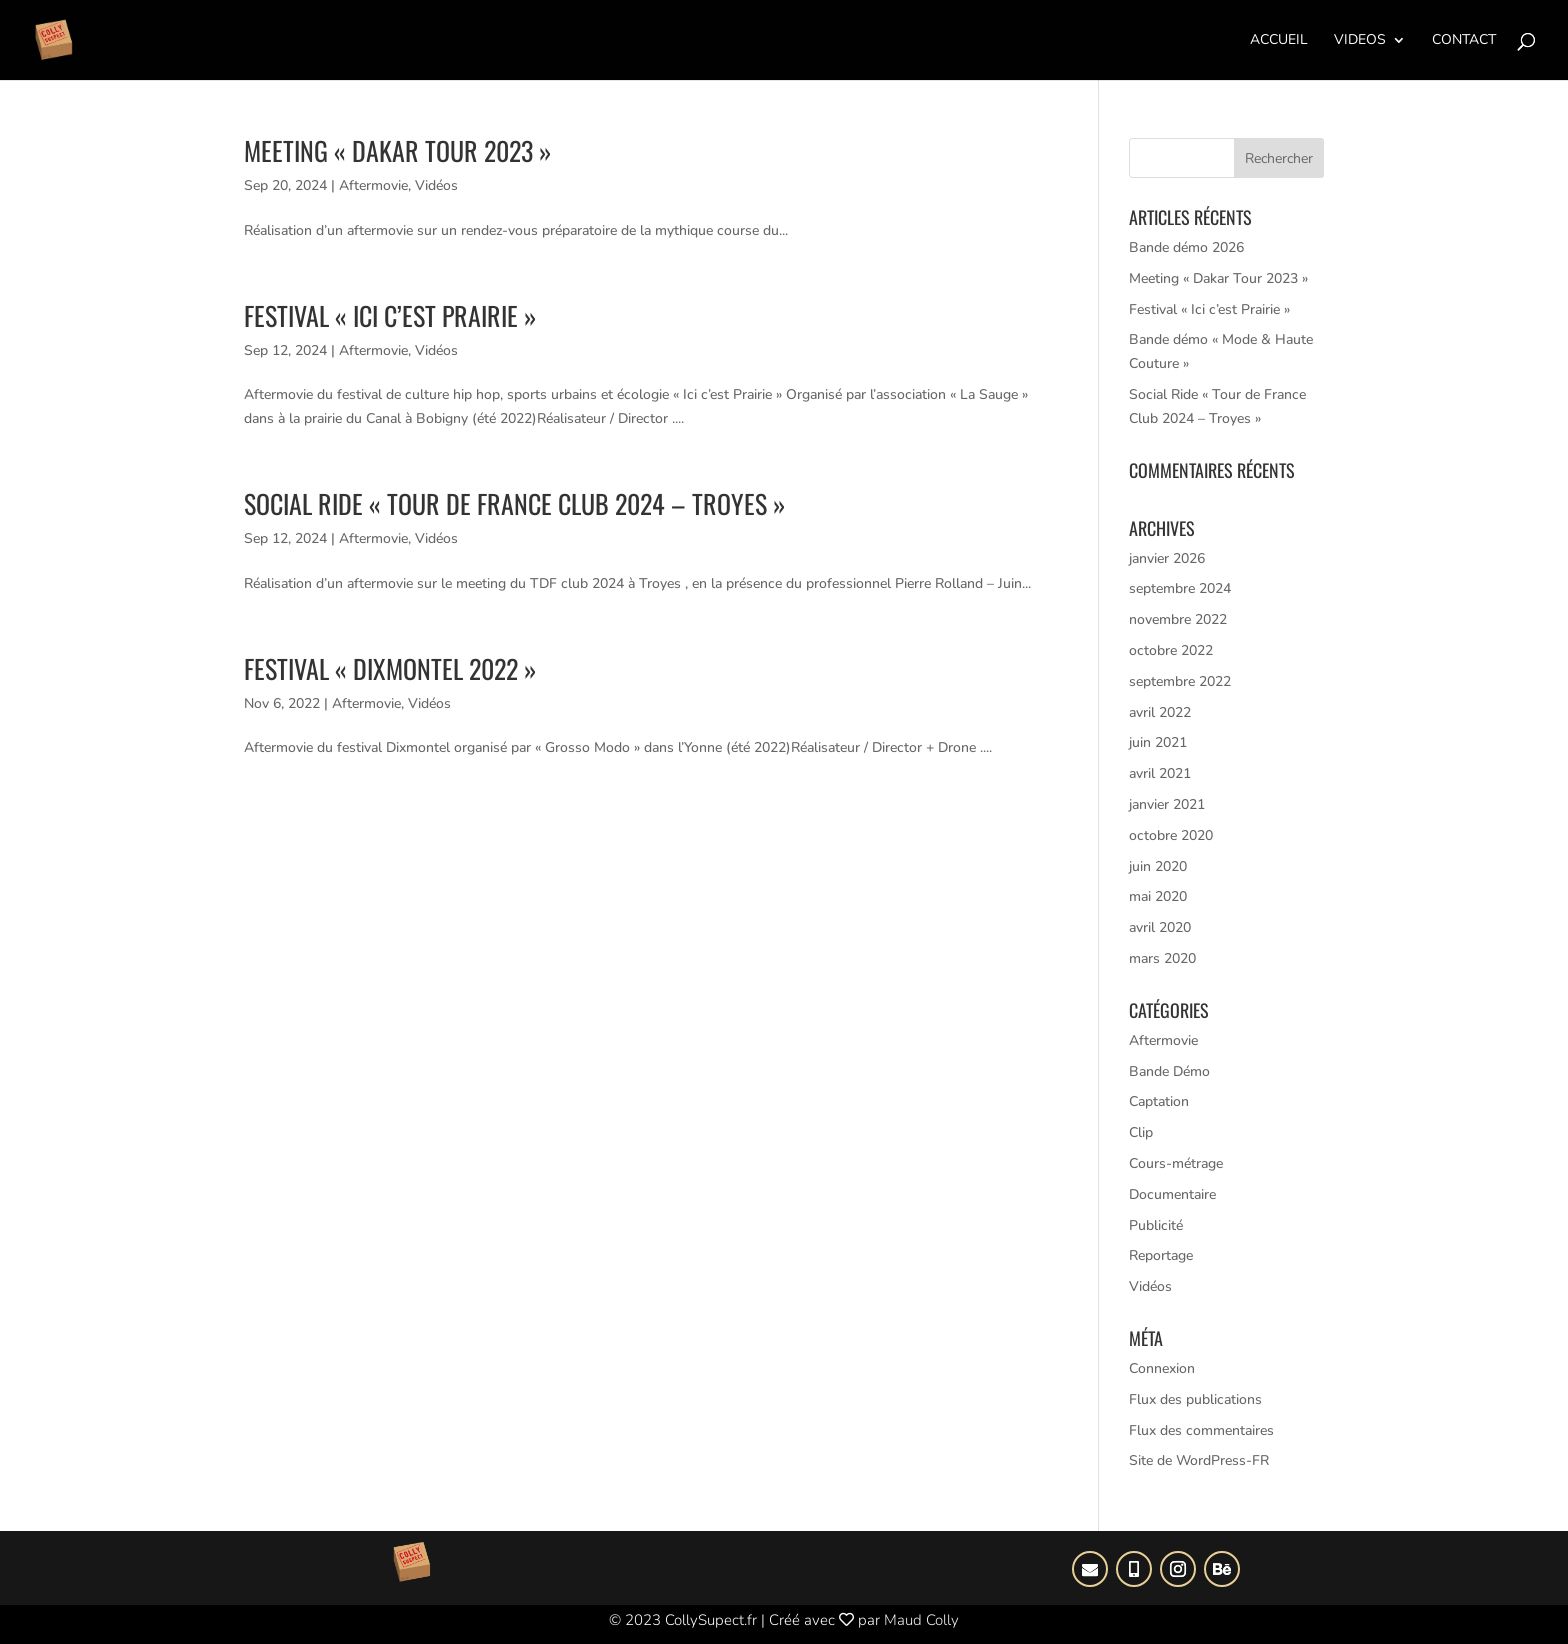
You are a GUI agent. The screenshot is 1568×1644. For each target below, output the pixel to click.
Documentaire (1172, 1194)
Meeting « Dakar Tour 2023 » (398, 150)
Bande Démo (1169, 1071)
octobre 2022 (1171, 650)
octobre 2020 (1171, 835)
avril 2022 (1160, 712)
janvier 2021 (1167, 804)
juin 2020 (1158, 866)
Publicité (1156, 1225)
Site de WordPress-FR (1199, 1460)
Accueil (1279, 41)
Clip (1141, 1132)
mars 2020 (1162, 958)
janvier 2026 (1167, 558)
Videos (1360, 41)
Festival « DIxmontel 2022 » (390, 668)
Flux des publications (1195, 1399)
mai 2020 (1158, 896)
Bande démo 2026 (1186, 247)
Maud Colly (921, 1620)
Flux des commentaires (1201, 1430)
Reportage (1161, 1255)
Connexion (1162, 1368)
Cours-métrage (1176, 1163)
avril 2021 (1160, 773)
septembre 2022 (1180, 681)
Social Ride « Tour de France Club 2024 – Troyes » (515, 503)
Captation (1159, 1101)
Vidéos (436, 185)
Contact (1464, 41)
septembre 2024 (1180, 588)
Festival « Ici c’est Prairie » (390, 315)
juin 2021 (1158, 742)
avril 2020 (1160, 927)
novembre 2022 (1178, 619)
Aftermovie (373, 185)
